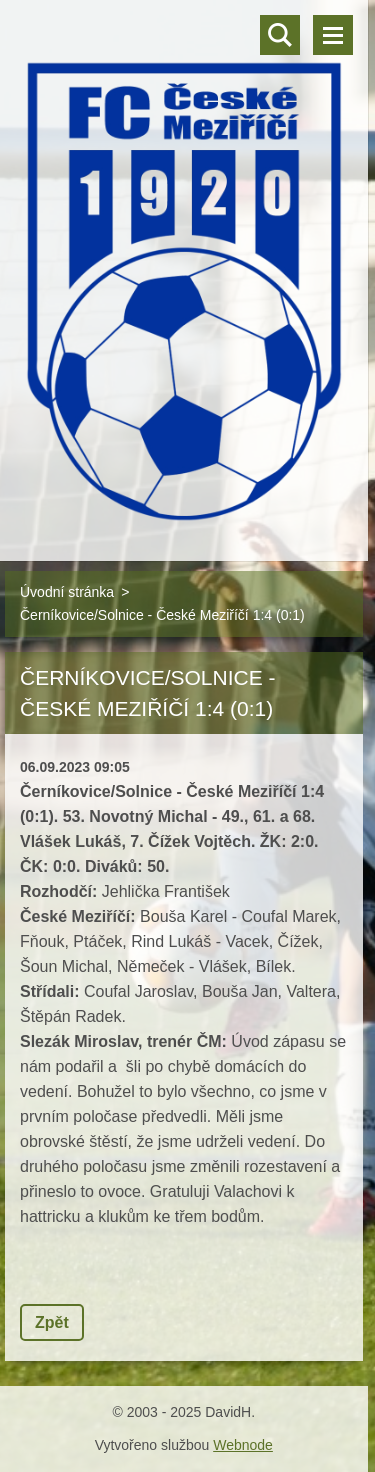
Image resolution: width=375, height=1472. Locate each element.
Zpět (52, 1322)
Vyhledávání (280, 35)
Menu (333, 35)
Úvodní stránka (67, 592)
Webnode (243, 1445)
